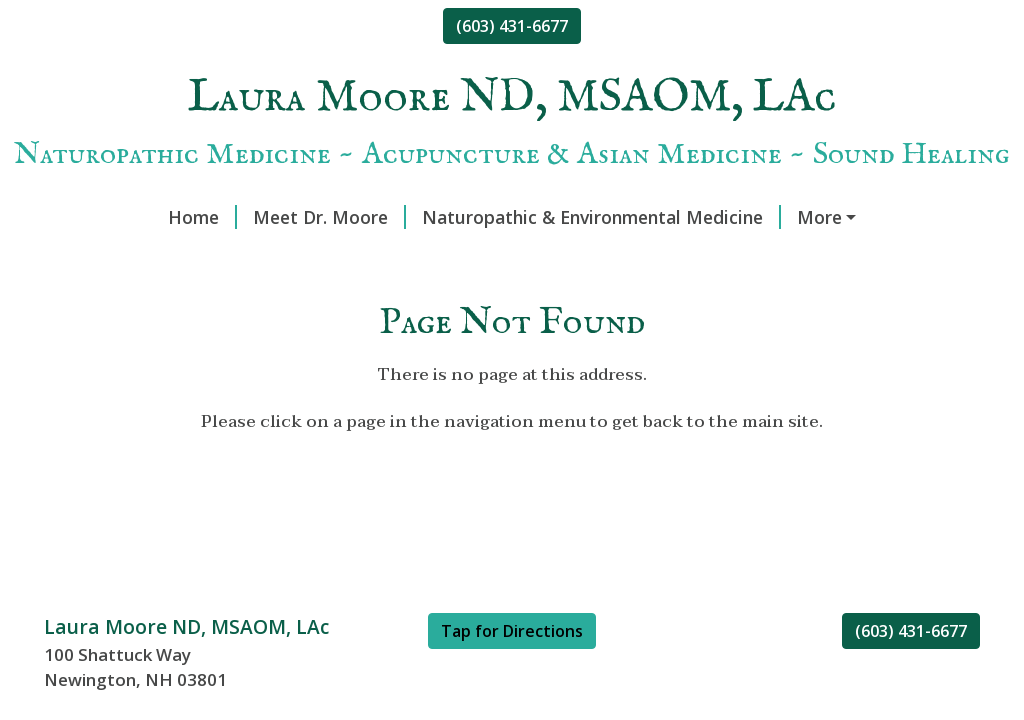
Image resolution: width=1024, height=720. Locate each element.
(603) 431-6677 (512, 26)
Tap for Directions (512, 631)
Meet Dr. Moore (329, 217)
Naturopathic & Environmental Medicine (601, 217)
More (819, 217)
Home (202, 217)
